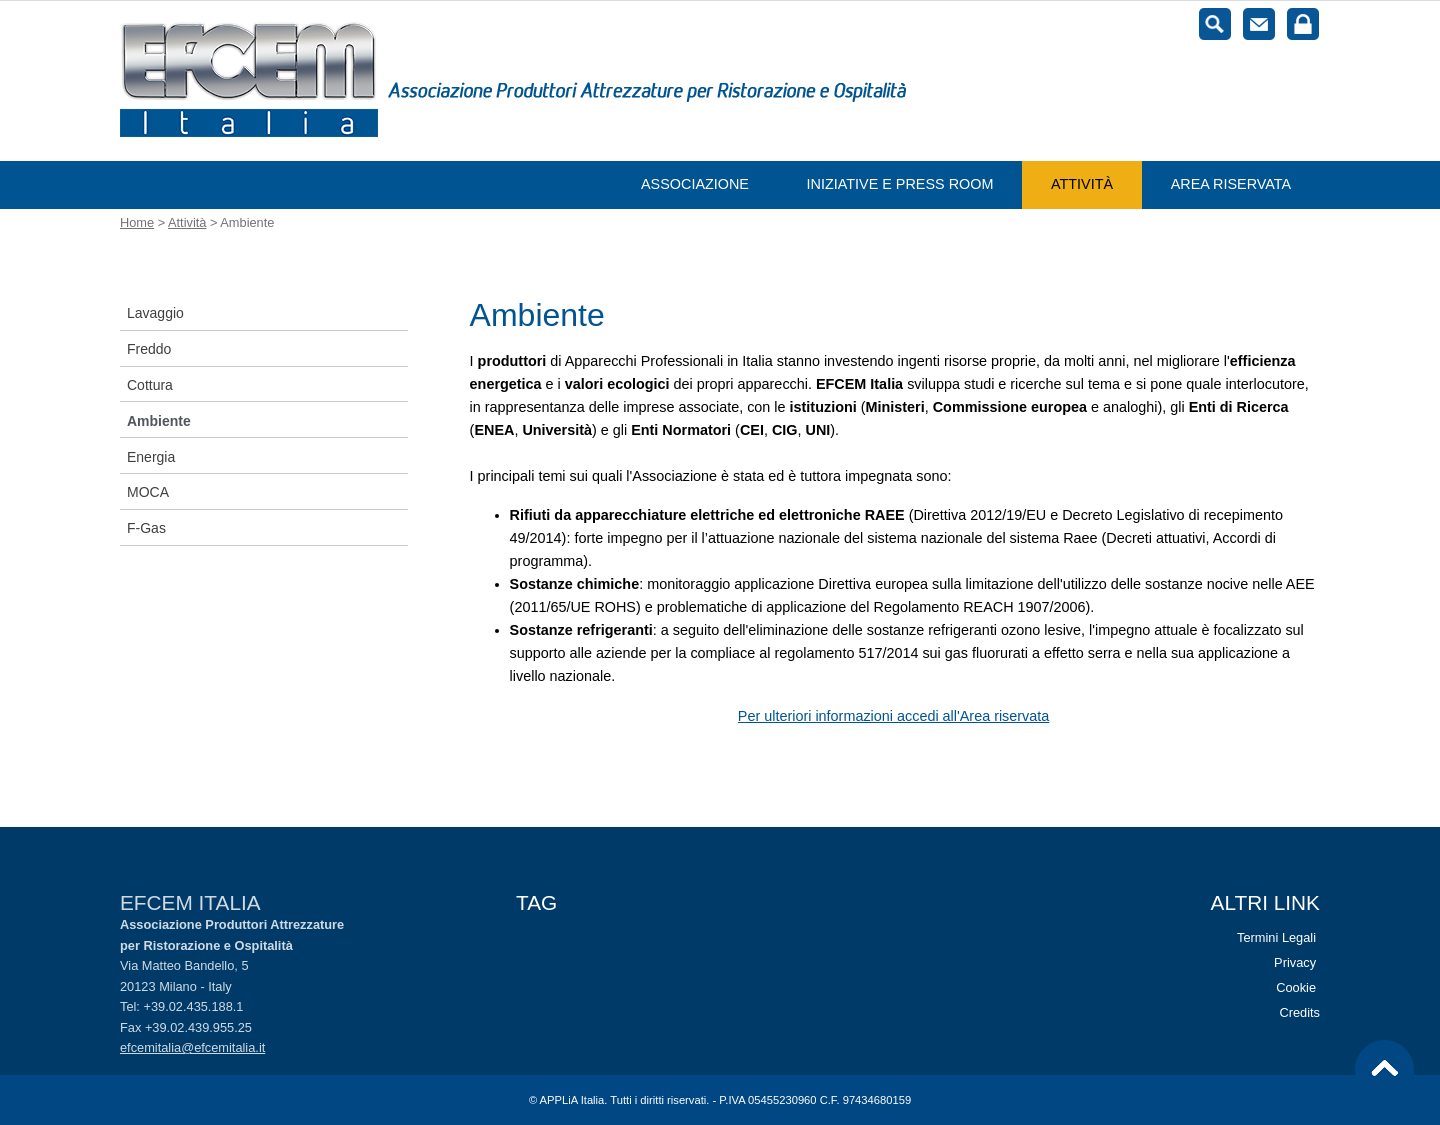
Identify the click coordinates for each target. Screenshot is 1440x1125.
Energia (151, 457)
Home (137, 222)
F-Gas (146, 528)
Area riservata (1231, 184)
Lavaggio (155, 313)
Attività (1082, 184)
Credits (1299, 1012)
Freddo (149, 349)
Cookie (1296, 987)
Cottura (150, 385)
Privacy (1295, 962)
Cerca (1215, 24)
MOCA (148, 492)
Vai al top (1385, 1070)
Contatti (1259, 24)
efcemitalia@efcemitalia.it (192, 1047)
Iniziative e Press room (900, 184)
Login (1303, 24)
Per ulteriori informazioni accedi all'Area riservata (893, 716)
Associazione (695, 184)
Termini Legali (1276, 937)
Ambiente (159, 421)
